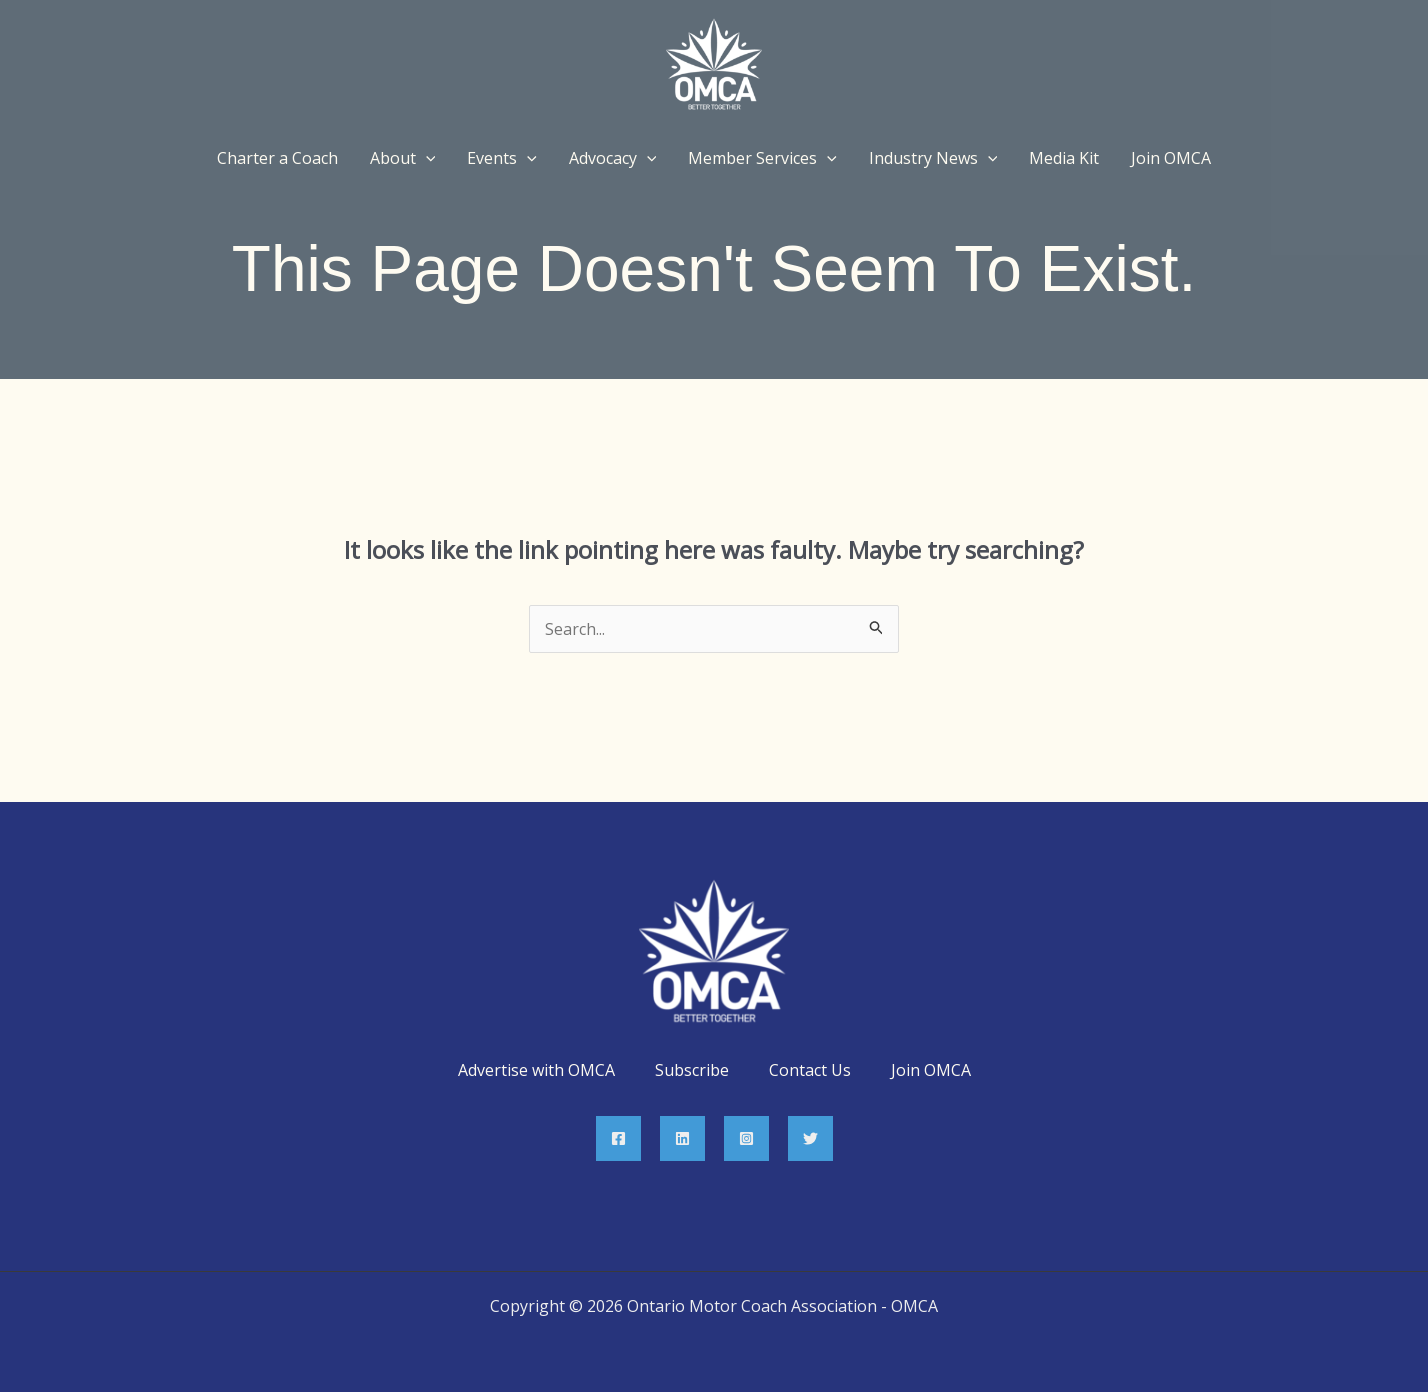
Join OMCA (931, 1070)
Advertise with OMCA (536, 1070)
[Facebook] (618, 1138)
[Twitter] (810, 1138)
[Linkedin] (682, 1138)
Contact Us (810, 1070)
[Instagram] (746, 1138)
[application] (426, 158)
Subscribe (692, 1070)
